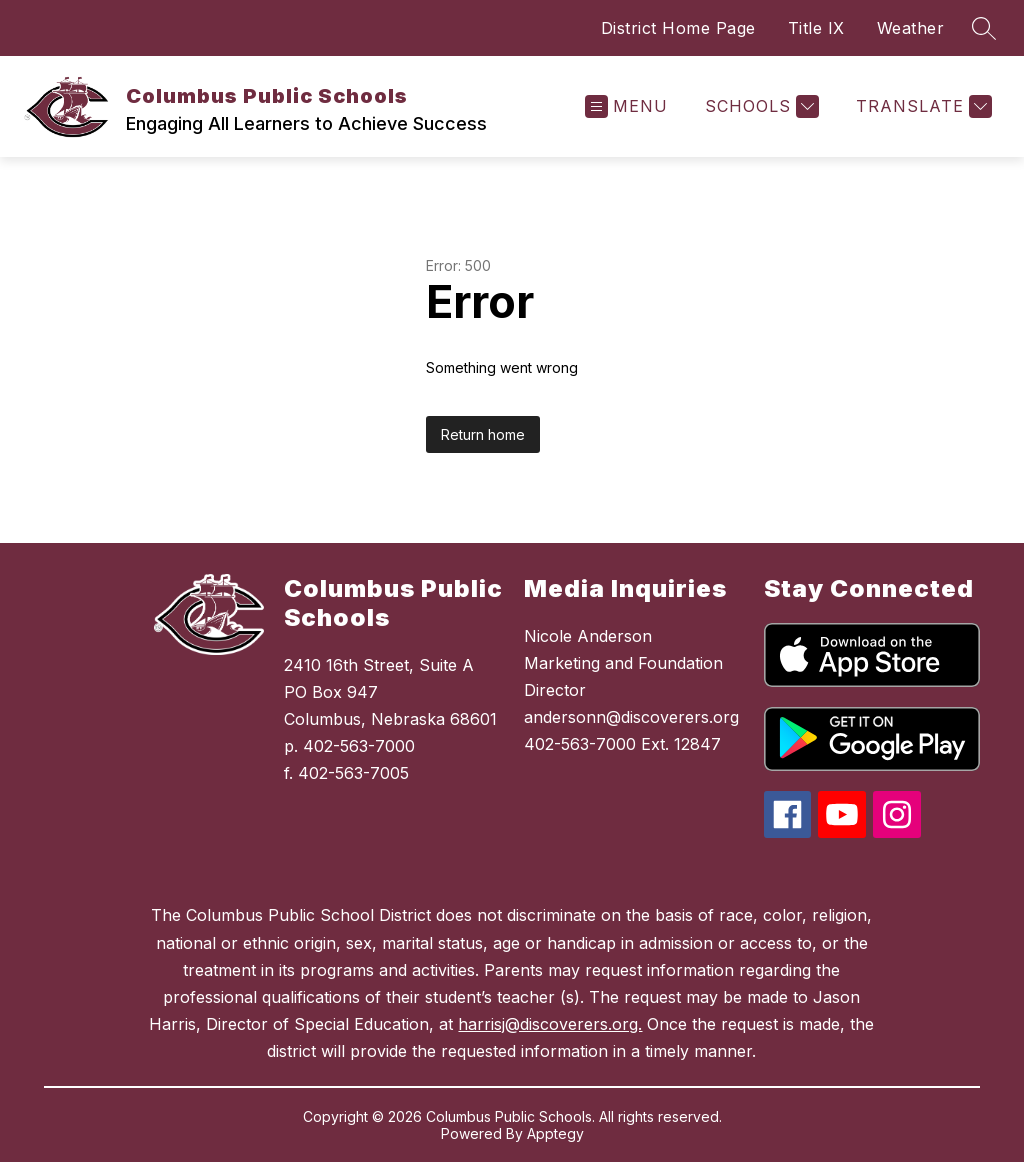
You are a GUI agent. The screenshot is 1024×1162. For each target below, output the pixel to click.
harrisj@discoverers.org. (550, 1024)
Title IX (816, 28)
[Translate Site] (921, 106)
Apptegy (555, 1133)
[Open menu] (626, 106)
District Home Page (678, 28)
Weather (911, 28)
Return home (483, 434)
